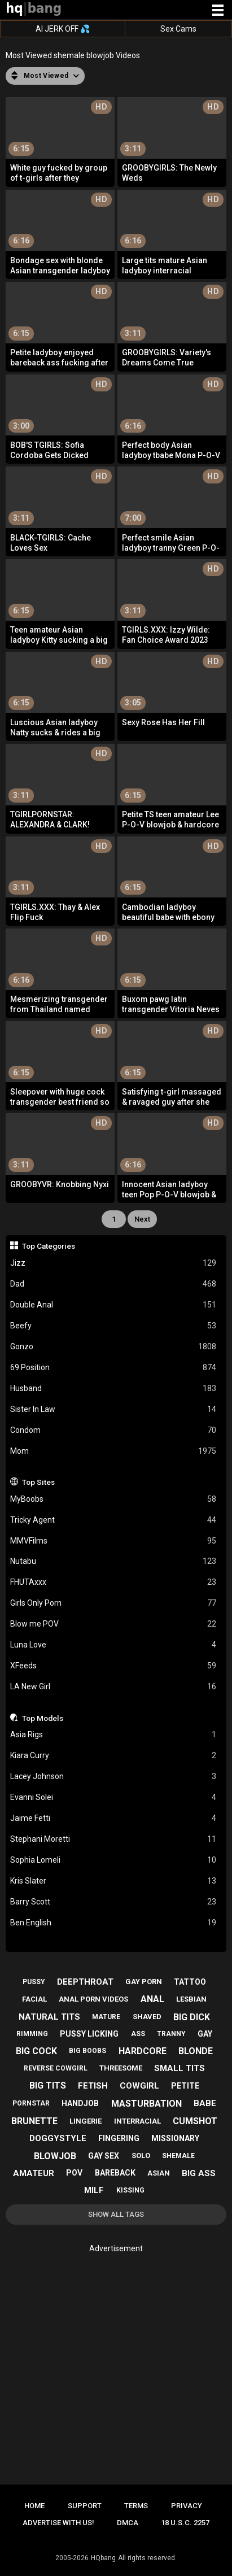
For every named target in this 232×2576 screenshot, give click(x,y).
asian (158, 2173)
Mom (113, 1451)
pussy (34, 1982)
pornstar (31, 2103)
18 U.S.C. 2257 (185, 2522)
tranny (171, 2034)
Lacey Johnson (113, 1776)
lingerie (85, 2121)
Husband (113, 1388)
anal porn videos (93, 1999)
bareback (115, 2172)
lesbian (191, 1999)
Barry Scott (113, 1902)
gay (205, 2033)
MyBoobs (113, 1499)
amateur (33, 2173)
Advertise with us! (58, 2522)
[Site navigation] (218, 10)
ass (138, 2034)
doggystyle (57, 2138)
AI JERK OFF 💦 (63, 28)
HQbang (103, 2558)
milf (94, 2190)
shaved (147, 2016)
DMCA (127, 2522)
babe (205, 2103)
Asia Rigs (113, 1735)
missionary (175, 2138)
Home (34, 2505)
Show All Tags (116, 2214)
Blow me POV (113, 1624)
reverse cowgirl (55, 2068)
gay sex (103, 2155)
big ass (199, 2173)
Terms (136, 2505)
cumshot (195, 2121)
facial (34, 1999)
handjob (80, 2103)
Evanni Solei (113, 1797)
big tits (47, 2085)
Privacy (186, 2505)
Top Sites (38, 1482)
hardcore (143, 2051)
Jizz (113, 1263)
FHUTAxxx (113, 1582)
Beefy (113, 1326)
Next (142, 1219)
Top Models (42, 1718)
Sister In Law (113, 1409)
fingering (118, 2138)
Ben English (113, 1923)
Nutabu (113, 1561)
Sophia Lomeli (113, 1860)
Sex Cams (178, 28)
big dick (191, 2017)
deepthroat (85, 1982)
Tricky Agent (113, 1520)
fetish (93, 2086)
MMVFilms (113, 1541)
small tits (179, 2068)
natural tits (49, 2017)
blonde (195, 2051)
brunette (34, 2121)
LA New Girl (113, 1687)
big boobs (87, 2051)
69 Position (113, 1367)
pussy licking (89, 2033)
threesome (120, 2068)
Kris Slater (113, 1881)
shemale (178, 2156)
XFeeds (113, 1666)
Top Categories (48, 1245)
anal (152, 1999)
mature (106, 2017)
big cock (36, 2051)
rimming (32, 2034)
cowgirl (139, 2086)
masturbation (146, 2103)
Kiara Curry (113, 1755)
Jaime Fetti (113, 1818)
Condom (113, 1430)
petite (185, 2085)
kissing (130, 2190)
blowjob (55, 2156)
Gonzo (113, 1347)
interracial (137, 2121)
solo (141, 2155)
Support (85, 2505)
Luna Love (113, 1645)
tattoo (190, 1981)
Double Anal (113, 1305)
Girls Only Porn (113, 1603)
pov (74, 2172)
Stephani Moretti (113, 1839)
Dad (113, 1284)
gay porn (143, 1981)
